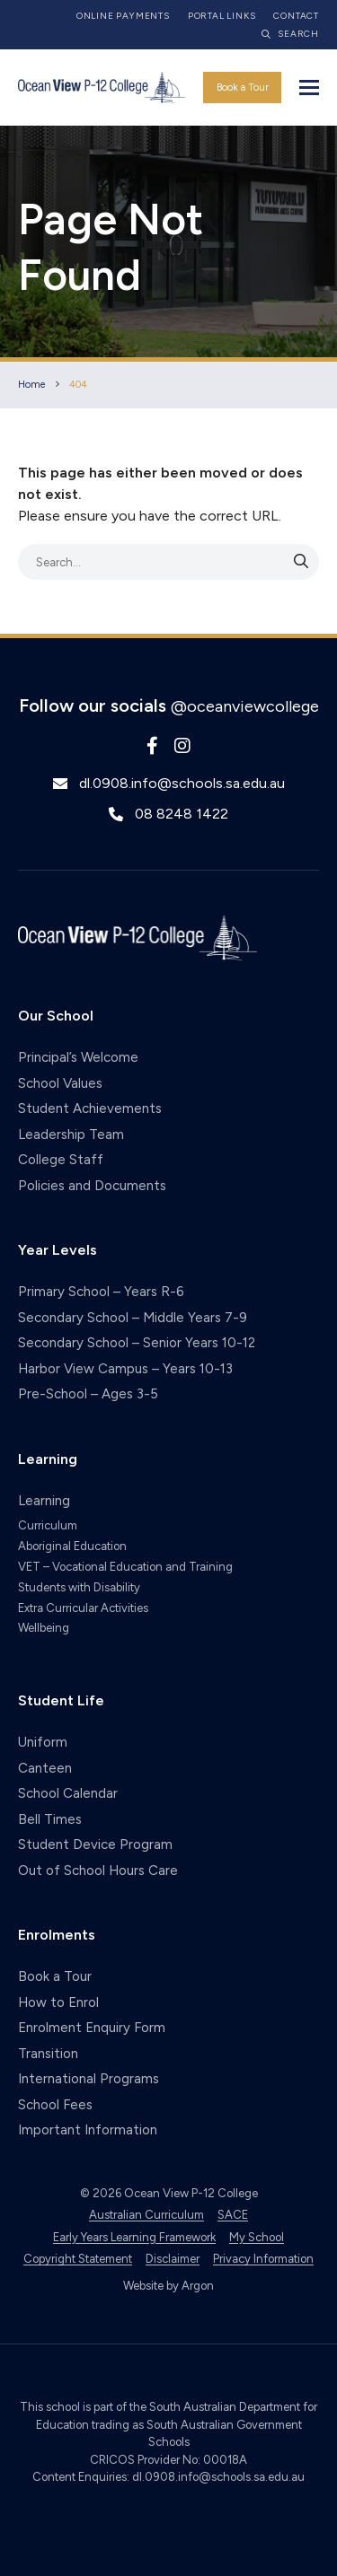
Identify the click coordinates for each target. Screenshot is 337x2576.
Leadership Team (71, 1134)
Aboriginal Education (72, 1546)
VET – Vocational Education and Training (125, 1566)
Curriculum (47, 1525)
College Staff (60, 1160)
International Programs (88, 2079)
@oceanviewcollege (245, 706)
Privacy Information (263, 2258)
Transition (48, 2054)
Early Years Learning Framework (134, 2237)
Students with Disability (79, 1587)
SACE (232, 2214)
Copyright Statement (77, 2258)
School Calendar (68, 1793)
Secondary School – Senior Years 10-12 (136, 1343)
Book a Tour (243, 87)
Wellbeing (43, 1627)
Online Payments (123, 16)
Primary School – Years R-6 (101, 1292)
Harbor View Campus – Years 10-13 (125, 1369)
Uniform (42, 1742)
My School (256, 2237)
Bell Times (50, 1819)
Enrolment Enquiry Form (91, 2028)
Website (143, 2285)
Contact (296, 16)
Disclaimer (173, 2258)
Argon (198, 2285)
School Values (60, 1083)
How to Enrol (58, 2002)
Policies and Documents (92, 1186)
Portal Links (222, 16)
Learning (44, 1501)
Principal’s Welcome (78, 1057)
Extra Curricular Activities (83, 1608)
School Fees (55, 2105)
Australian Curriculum (146, 2214)
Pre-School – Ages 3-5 (88, 1394)
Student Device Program (95, 1844)
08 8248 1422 (181, 813)
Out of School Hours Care (98, 1870)
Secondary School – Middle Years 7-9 (132, 1318)
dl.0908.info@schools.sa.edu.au (182, 783)
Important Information (87, 2130)
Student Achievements (90, 1108)
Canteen (45, 1768)
